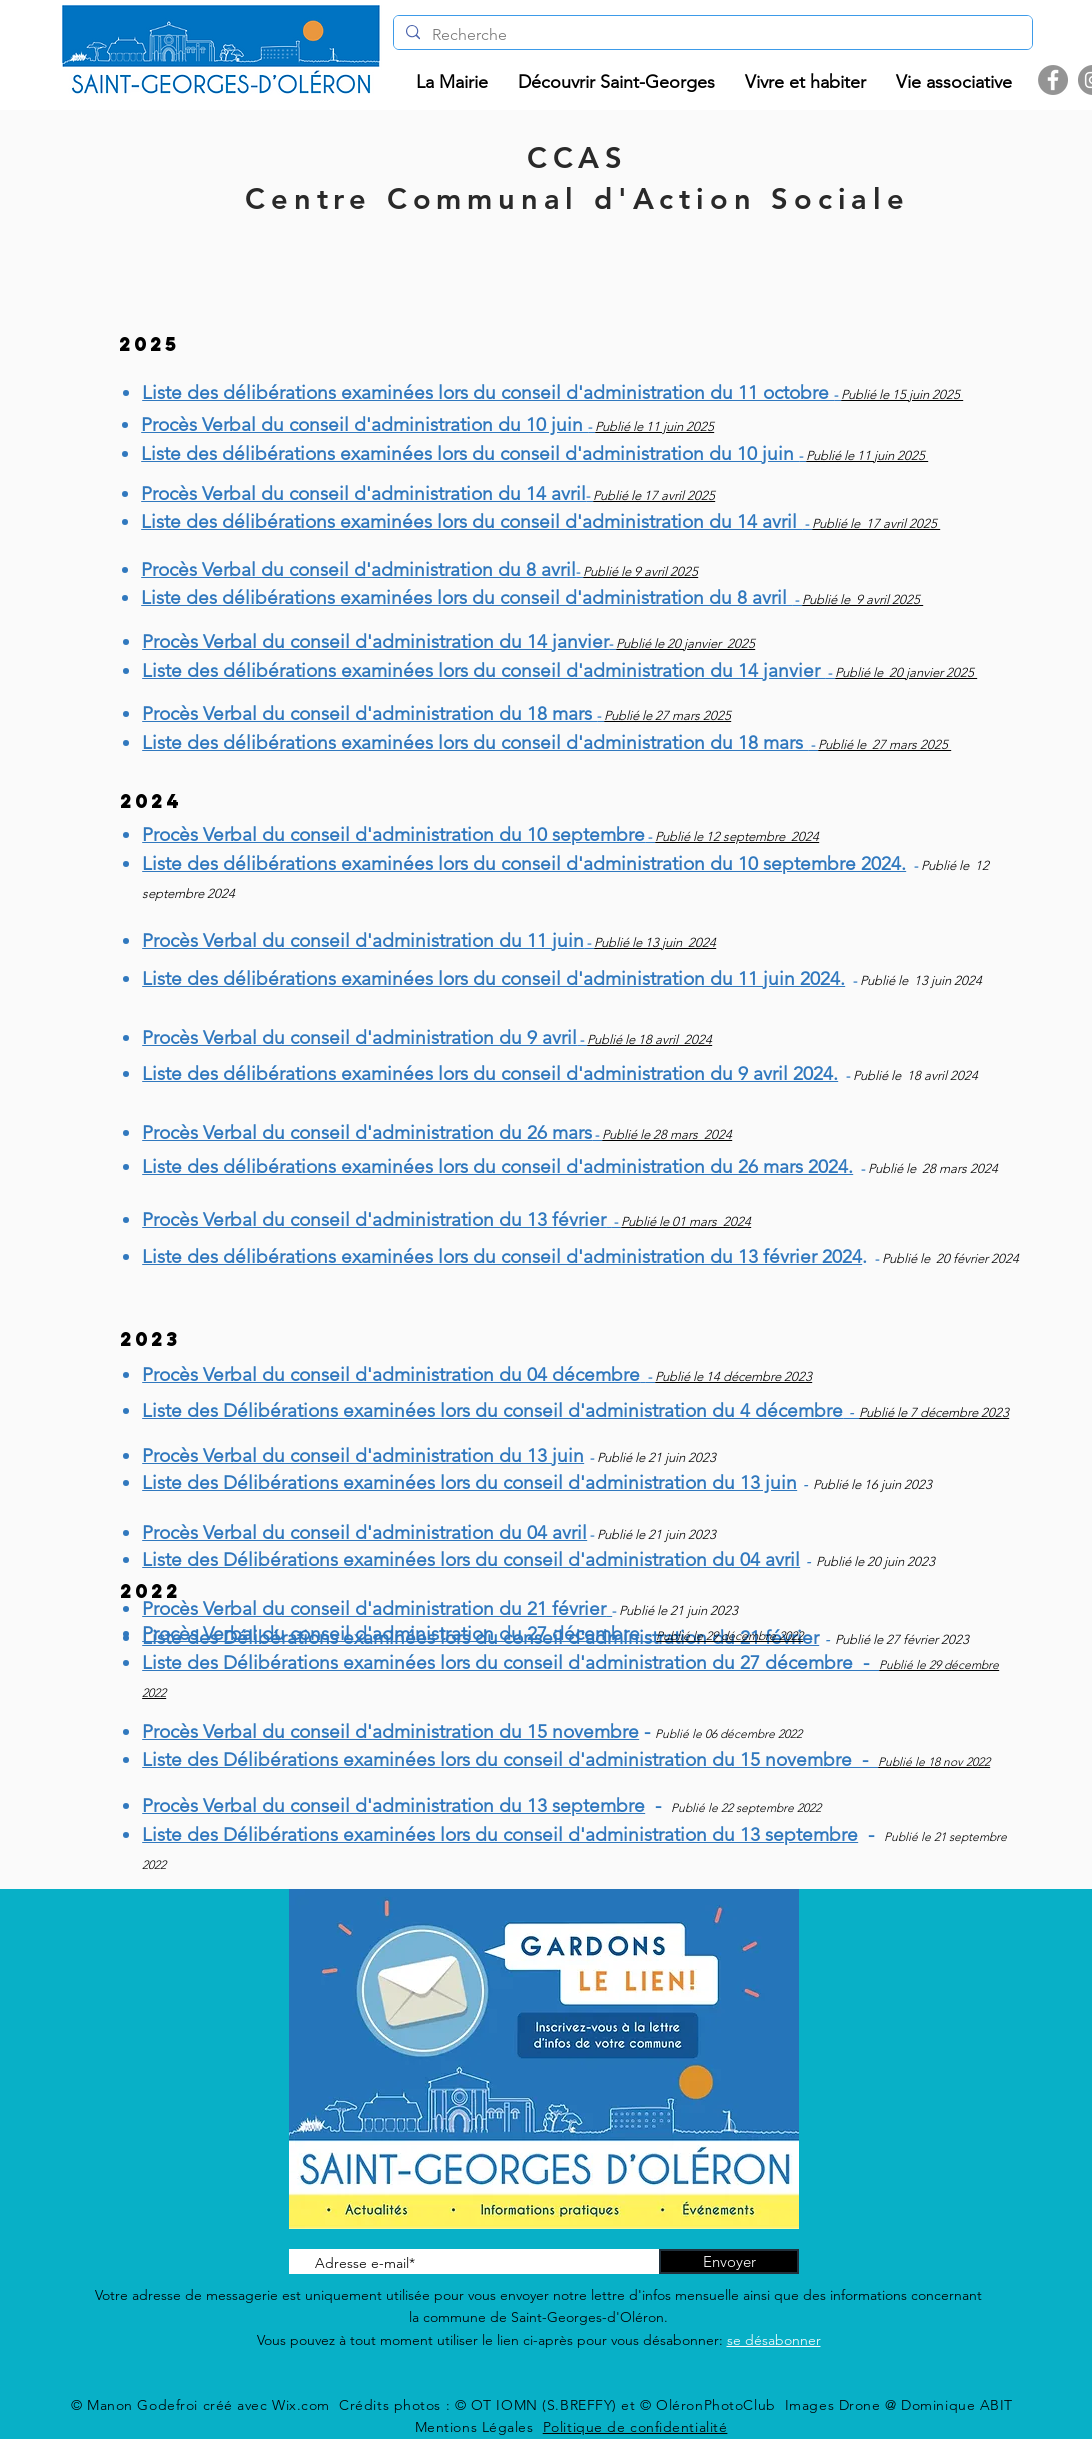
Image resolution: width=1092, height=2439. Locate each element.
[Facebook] (1053, 80)
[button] (452, 82)
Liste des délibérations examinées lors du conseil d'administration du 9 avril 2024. (490, 1073)
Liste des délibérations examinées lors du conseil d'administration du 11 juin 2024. (493, 978)
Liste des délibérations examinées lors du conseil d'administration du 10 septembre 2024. (524, 863)
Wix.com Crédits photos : (363, 2405)
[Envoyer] (729, 2261)
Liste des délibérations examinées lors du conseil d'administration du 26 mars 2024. (497, 1166)
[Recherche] (711, 35)
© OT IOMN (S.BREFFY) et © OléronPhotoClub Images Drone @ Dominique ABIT (734, 2405)
